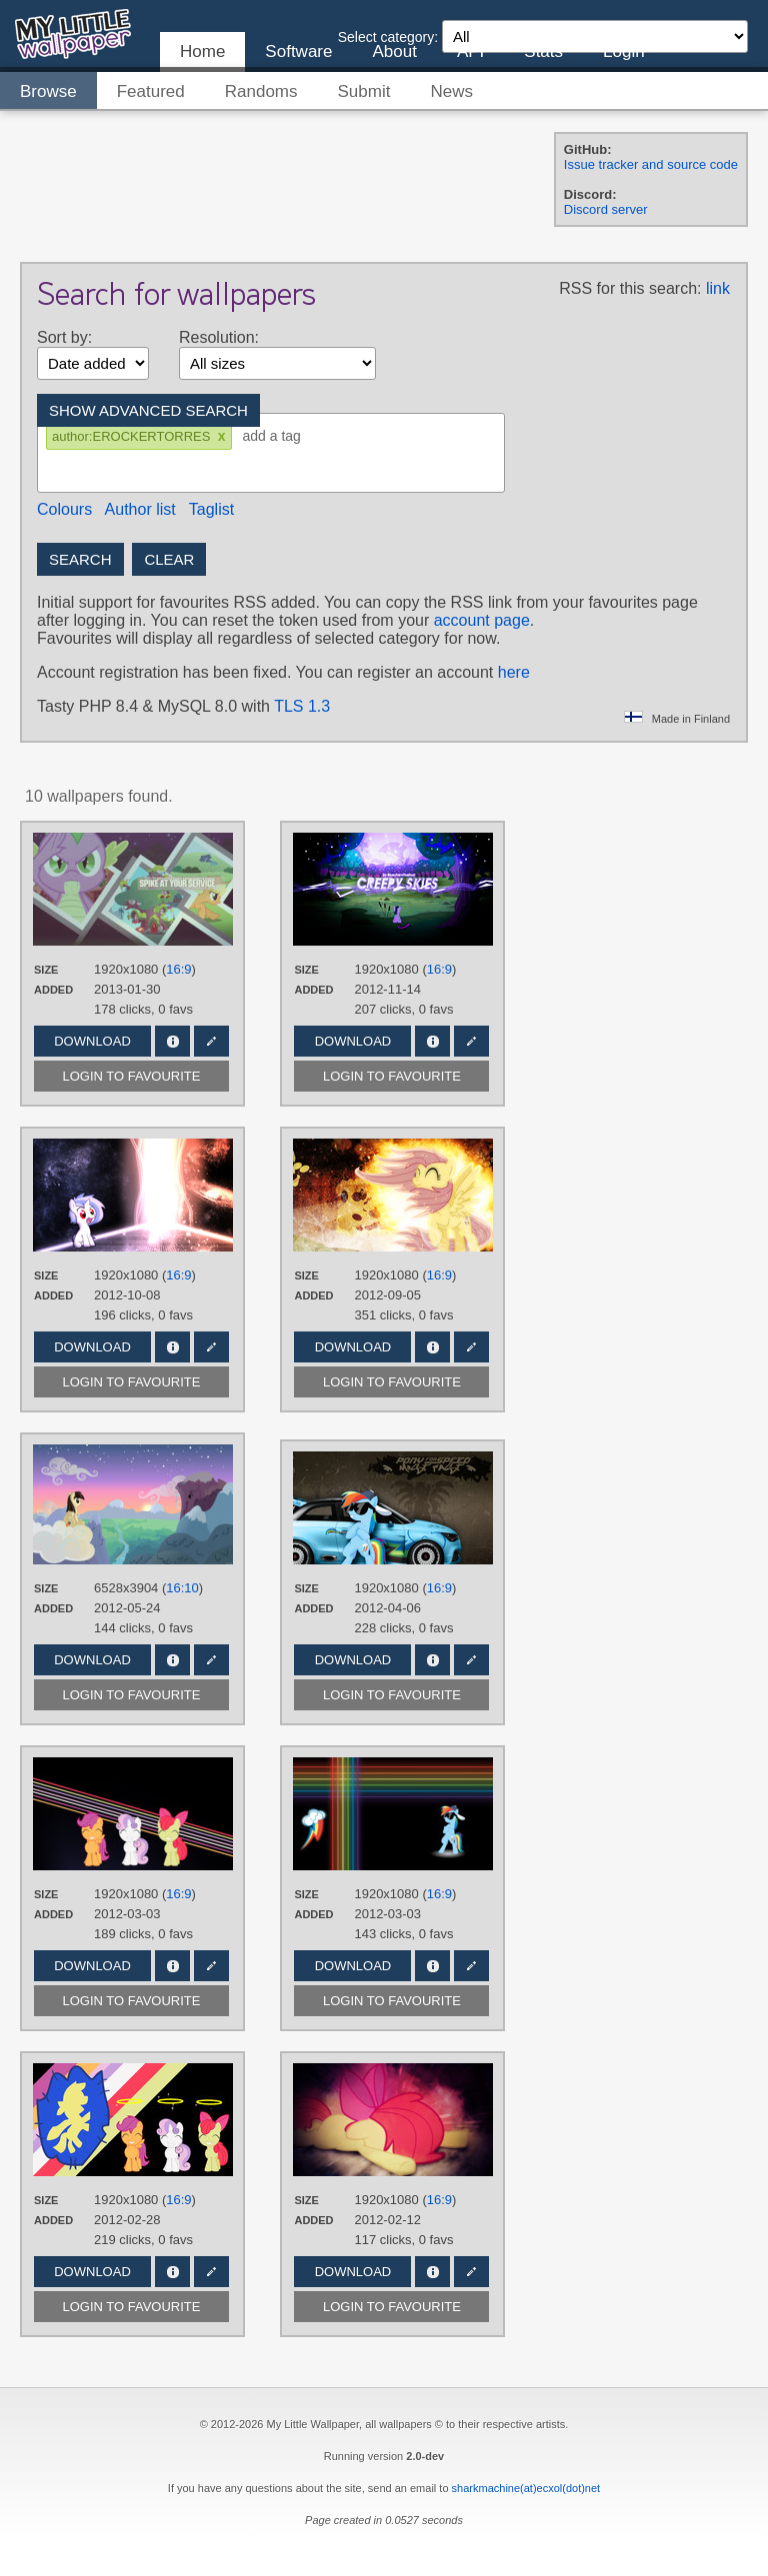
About (394, 51)
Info (172, 1041)
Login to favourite (132, 1076)
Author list (140, 509)
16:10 (182, 1587)
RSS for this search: (630, 288)
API (470, 51)
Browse (48, 91)
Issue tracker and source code (651, 164)
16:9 (178, 969)
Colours (64, 509)
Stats (543, 51)
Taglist (211, 509)
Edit (211, 1041)
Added (53, 990)
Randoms (261, 91)
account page (482, 620)
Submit (364, 91)
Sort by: (64, 337)
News (451, 91)
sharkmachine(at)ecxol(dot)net (526, 2488)
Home (202, 51)
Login (624, 51)
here (514, 672)
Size (46, 970)
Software (298, 51)
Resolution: (219, 337)
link (718, 288)
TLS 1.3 (302, 706)
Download (92, 1041)
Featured (151, 91)
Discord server (606, 209)
